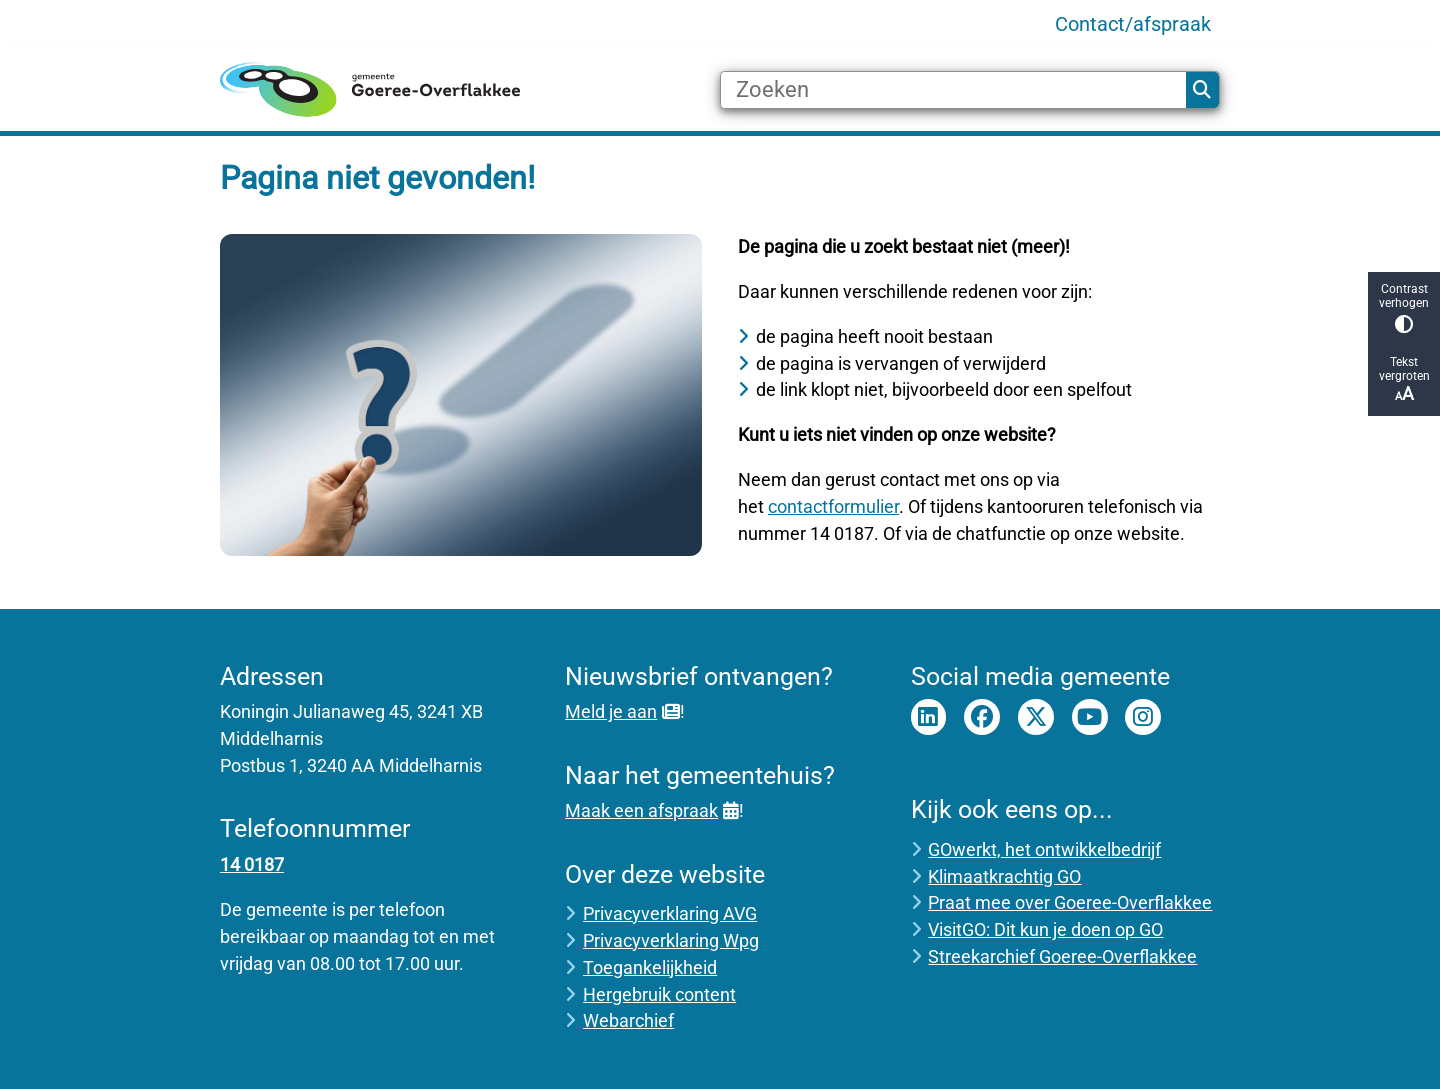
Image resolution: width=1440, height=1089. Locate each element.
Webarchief (628, 1020)
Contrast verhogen (1404, 307)
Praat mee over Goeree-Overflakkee (1070, 902)
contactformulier (833, 506)
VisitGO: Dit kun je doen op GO (1045, 929)
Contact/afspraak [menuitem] (1133, 24)
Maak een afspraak (651, 810)
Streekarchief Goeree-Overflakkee (1062, 956)
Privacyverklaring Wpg (671, 940)
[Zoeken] (953, 90)
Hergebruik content (659, 994)
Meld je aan (622, 711)
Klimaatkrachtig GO (1004, 876)
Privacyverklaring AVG (670, 913)
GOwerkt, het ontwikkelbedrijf (1044, 849)
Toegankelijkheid (650, 967)
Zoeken (1202, 90)
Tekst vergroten (1404, 379)
